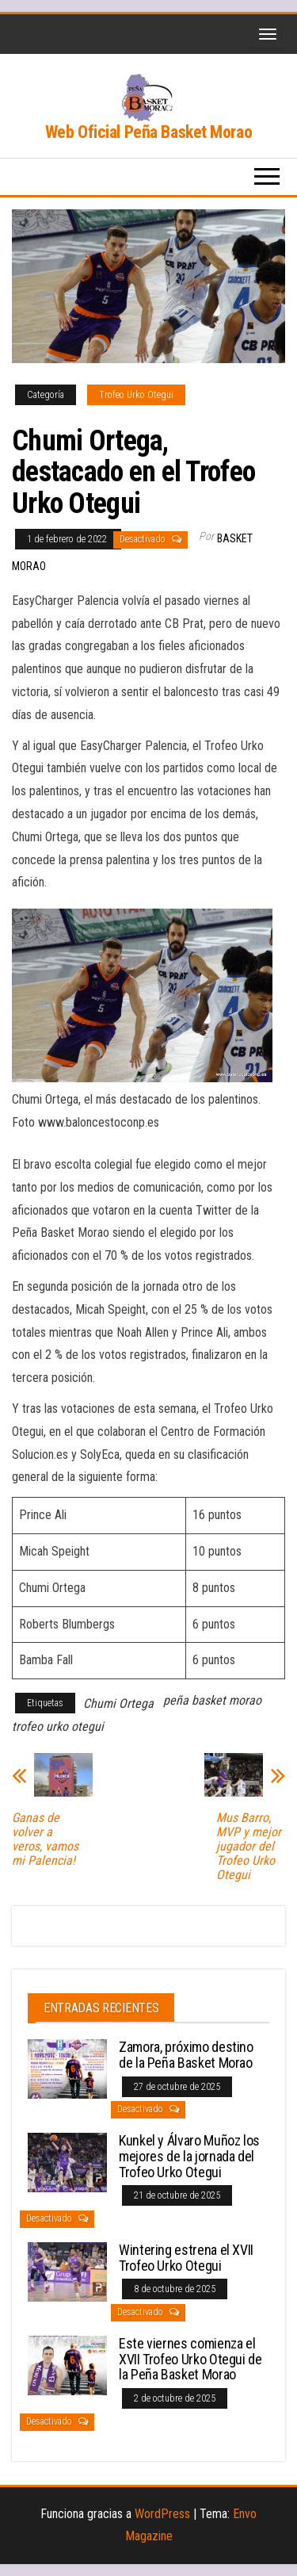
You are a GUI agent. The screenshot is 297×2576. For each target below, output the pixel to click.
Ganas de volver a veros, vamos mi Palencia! (45, 1839)
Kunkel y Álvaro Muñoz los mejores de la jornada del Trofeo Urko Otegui (189, 2156)
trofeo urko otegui (58, 1726)
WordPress (162, 2513)
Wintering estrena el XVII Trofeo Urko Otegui (186, 2257)
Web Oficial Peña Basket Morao (148, 132)
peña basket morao (212, 1700)
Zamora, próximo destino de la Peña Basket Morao (186, 2054)
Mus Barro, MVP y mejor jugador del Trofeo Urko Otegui (248, 1846)
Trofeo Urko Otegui (136, 394)
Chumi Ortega (118, 1703)
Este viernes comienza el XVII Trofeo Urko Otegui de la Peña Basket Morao (190, 2359)
